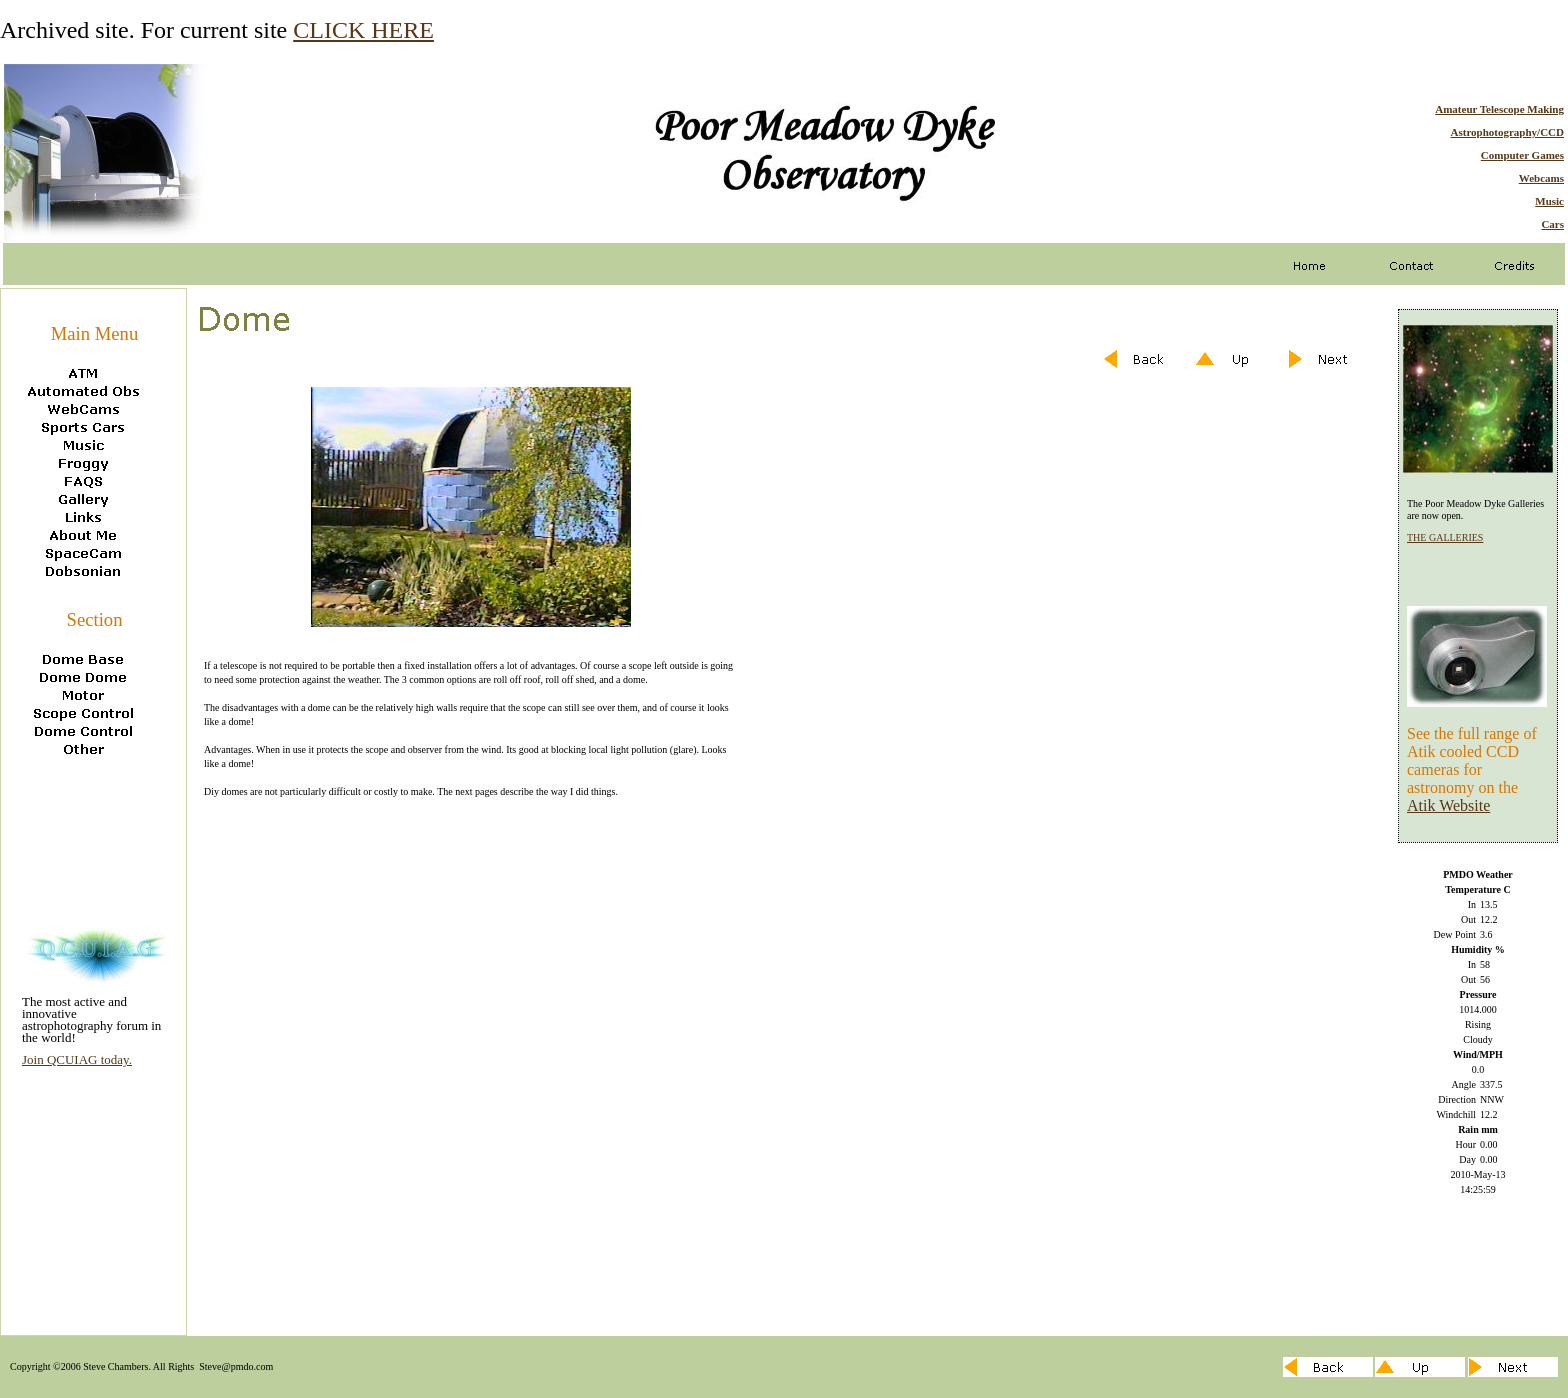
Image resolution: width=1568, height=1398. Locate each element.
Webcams (1541, 178)
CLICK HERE (363, 30)
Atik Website (1448, 805)
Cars (1552, 224)
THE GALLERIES (1445, 537)
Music (1549, 201)
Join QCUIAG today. (77, 1059)
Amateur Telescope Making (1499, 109)
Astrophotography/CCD (1507, 132)
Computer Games (1522, 155)
